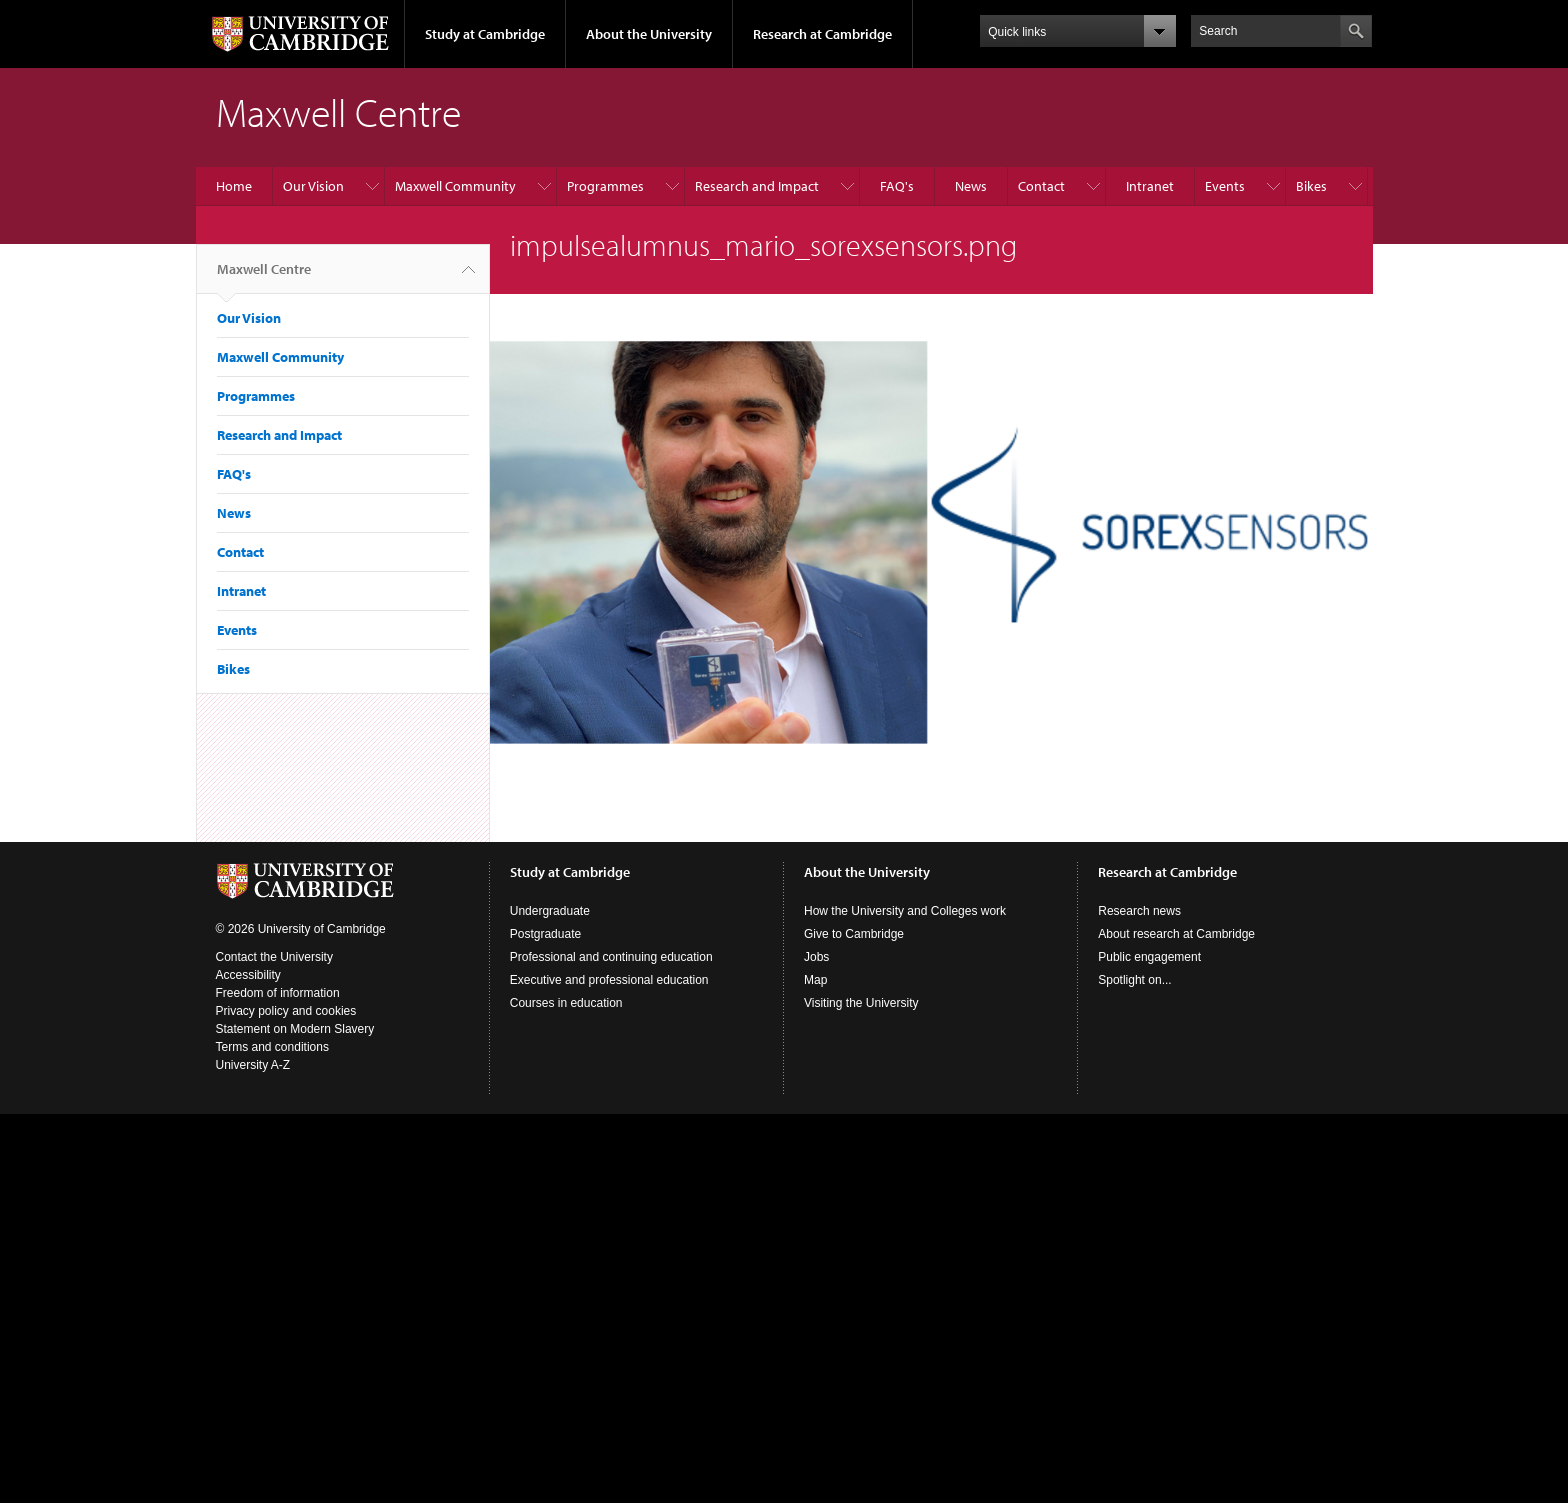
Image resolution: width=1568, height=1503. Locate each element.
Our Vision (313, 186)
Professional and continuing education (611, 957)
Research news (1139, 911)
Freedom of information (278, 993)
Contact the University (274, 957)
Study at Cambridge (485, 34)
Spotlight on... (1134, 980)
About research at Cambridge (1176, 934)
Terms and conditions (272, 1047)
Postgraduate (545, 934)
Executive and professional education (609, 980)
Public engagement (1149, 957)
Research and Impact (757, 186)
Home (234, 186)
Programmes (605, 186)
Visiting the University (861, 1003)
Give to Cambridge (854, 934)
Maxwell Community (455, 186)
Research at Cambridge (822, 34)
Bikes (1311, 186)
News (971, 186)
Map (815, 980)
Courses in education (566, 1003)
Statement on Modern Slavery (295, 1029)
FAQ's (897, 186)
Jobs (816, 957)
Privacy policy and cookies (286, 1011)
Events (1225, 186)
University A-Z (253, 1065)
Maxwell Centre (264, 277)
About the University (649, 34)
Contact (1041, 186)
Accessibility (248, 975)
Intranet (1150, 186)
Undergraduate (550, 911)
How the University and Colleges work (905, 911)
